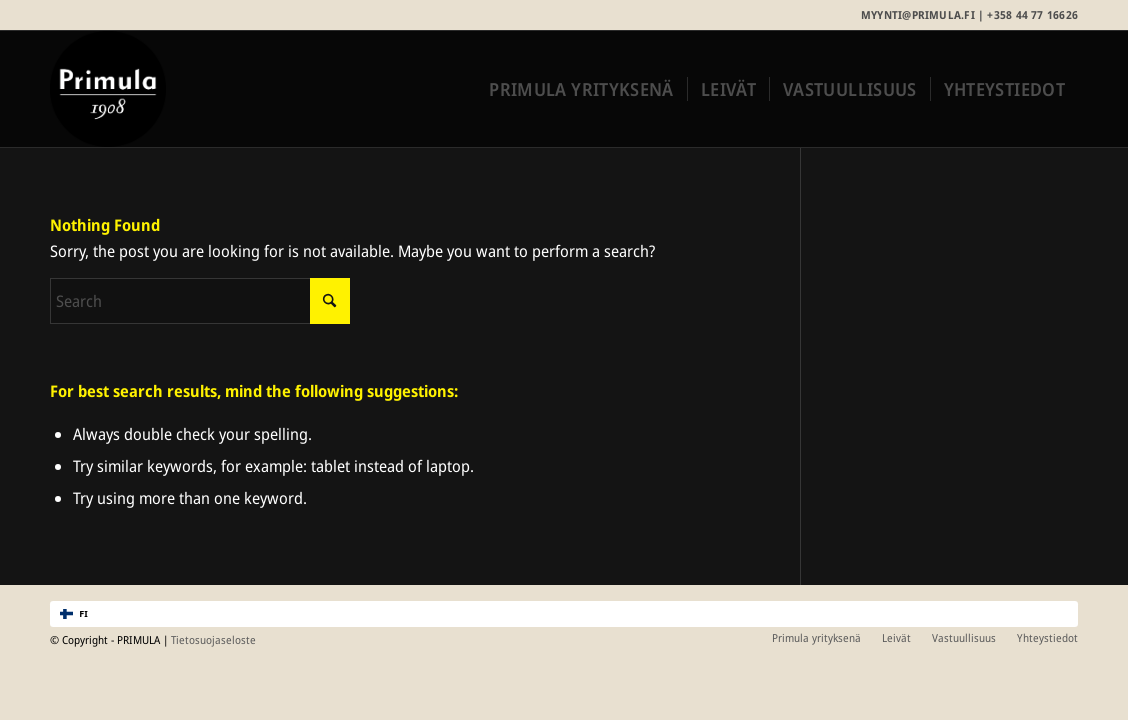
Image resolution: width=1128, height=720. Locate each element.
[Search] (200, 301)
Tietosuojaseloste (213, 639)
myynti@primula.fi (918, 14)
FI (74, 614)
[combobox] (564, 614)
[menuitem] (581, 89)
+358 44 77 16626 (1032, 14)
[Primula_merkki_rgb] (108, 89)
